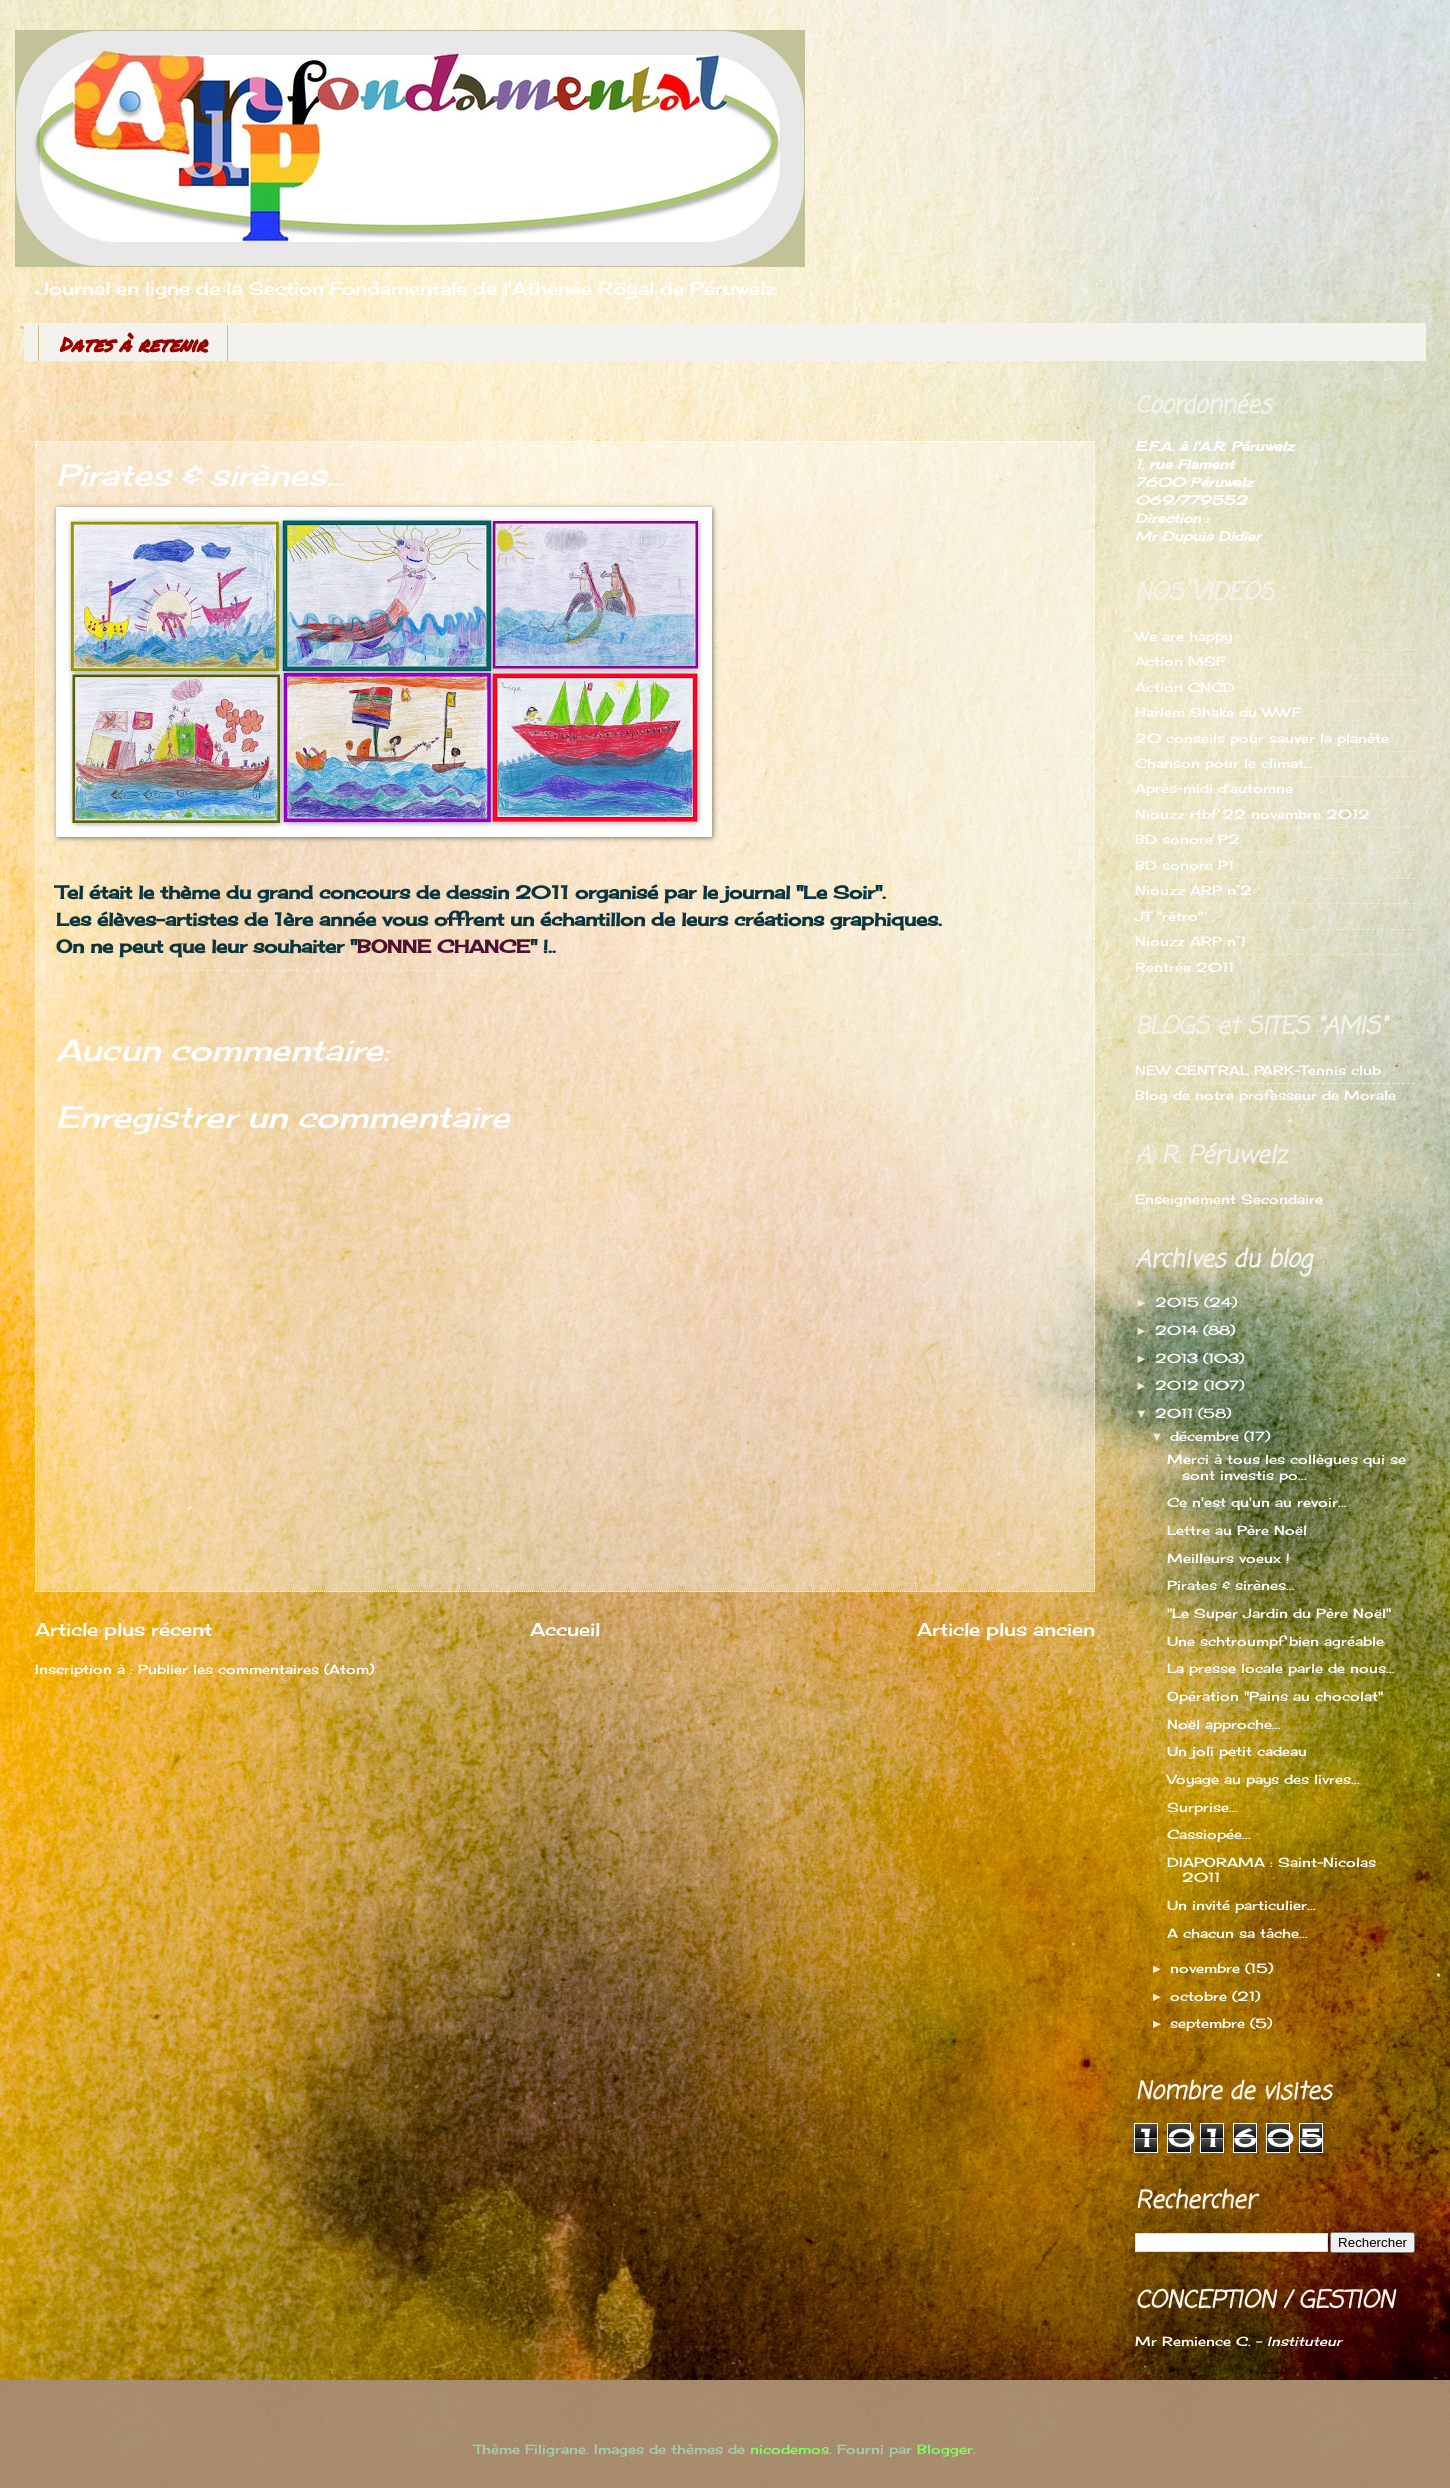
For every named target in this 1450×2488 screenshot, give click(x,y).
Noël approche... (1224, 1724)
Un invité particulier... (1241, 1905)
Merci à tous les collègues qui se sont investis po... (1286, 1466)
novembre (1207, 1968)
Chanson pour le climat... (1224, 763)
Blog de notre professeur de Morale (1265, 1095)
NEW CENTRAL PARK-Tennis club (1258, 1070)
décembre (1207, 1436)
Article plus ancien (1006, 1629)
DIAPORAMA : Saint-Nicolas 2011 (1271, 1869)
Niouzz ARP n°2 (1193, 890)
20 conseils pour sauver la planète (1262, 738)
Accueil (565, 1629)
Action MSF (1180, 661)
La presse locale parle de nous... (1281, 1668)
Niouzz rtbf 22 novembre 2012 (1252, 814)
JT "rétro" (1169, 916)
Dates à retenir (133, 344)
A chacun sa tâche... (1237, 1933)
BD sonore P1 (1184, 865)
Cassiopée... (1209, 1834)
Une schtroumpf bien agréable (1275, 1641)
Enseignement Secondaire (1229, 1199)
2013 (1179, 1358)
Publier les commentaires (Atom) (256, 1669)
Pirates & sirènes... (1231, 1585)
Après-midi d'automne (1214, 788)
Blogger (945, 2449)
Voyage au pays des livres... (1263, 1779)
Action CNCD (1185, 687)
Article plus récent (123, 1629)
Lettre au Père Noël (1237, 1530)
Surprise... (1202, 1807)
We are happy (1183, 636)
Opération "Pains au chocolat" (1275, 1696)
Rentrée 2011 (1184, 967)
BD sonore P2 (1187, 839)
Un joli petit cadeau (1237, 1751)
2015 (1179, 1302)
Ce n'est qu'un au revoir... (1257, 1502)
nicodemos (789, 2449)
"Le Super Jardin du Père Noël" (1279, 1613)
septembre (1210, 2023)
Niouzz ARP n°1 (1190, 941)
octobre (1201, 1996)
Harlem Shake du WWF (1218, 712)
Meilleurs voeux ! (1228, 1558)
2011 (1176, 1413)
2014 (1179, 1330)
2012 (1179, 1385)
